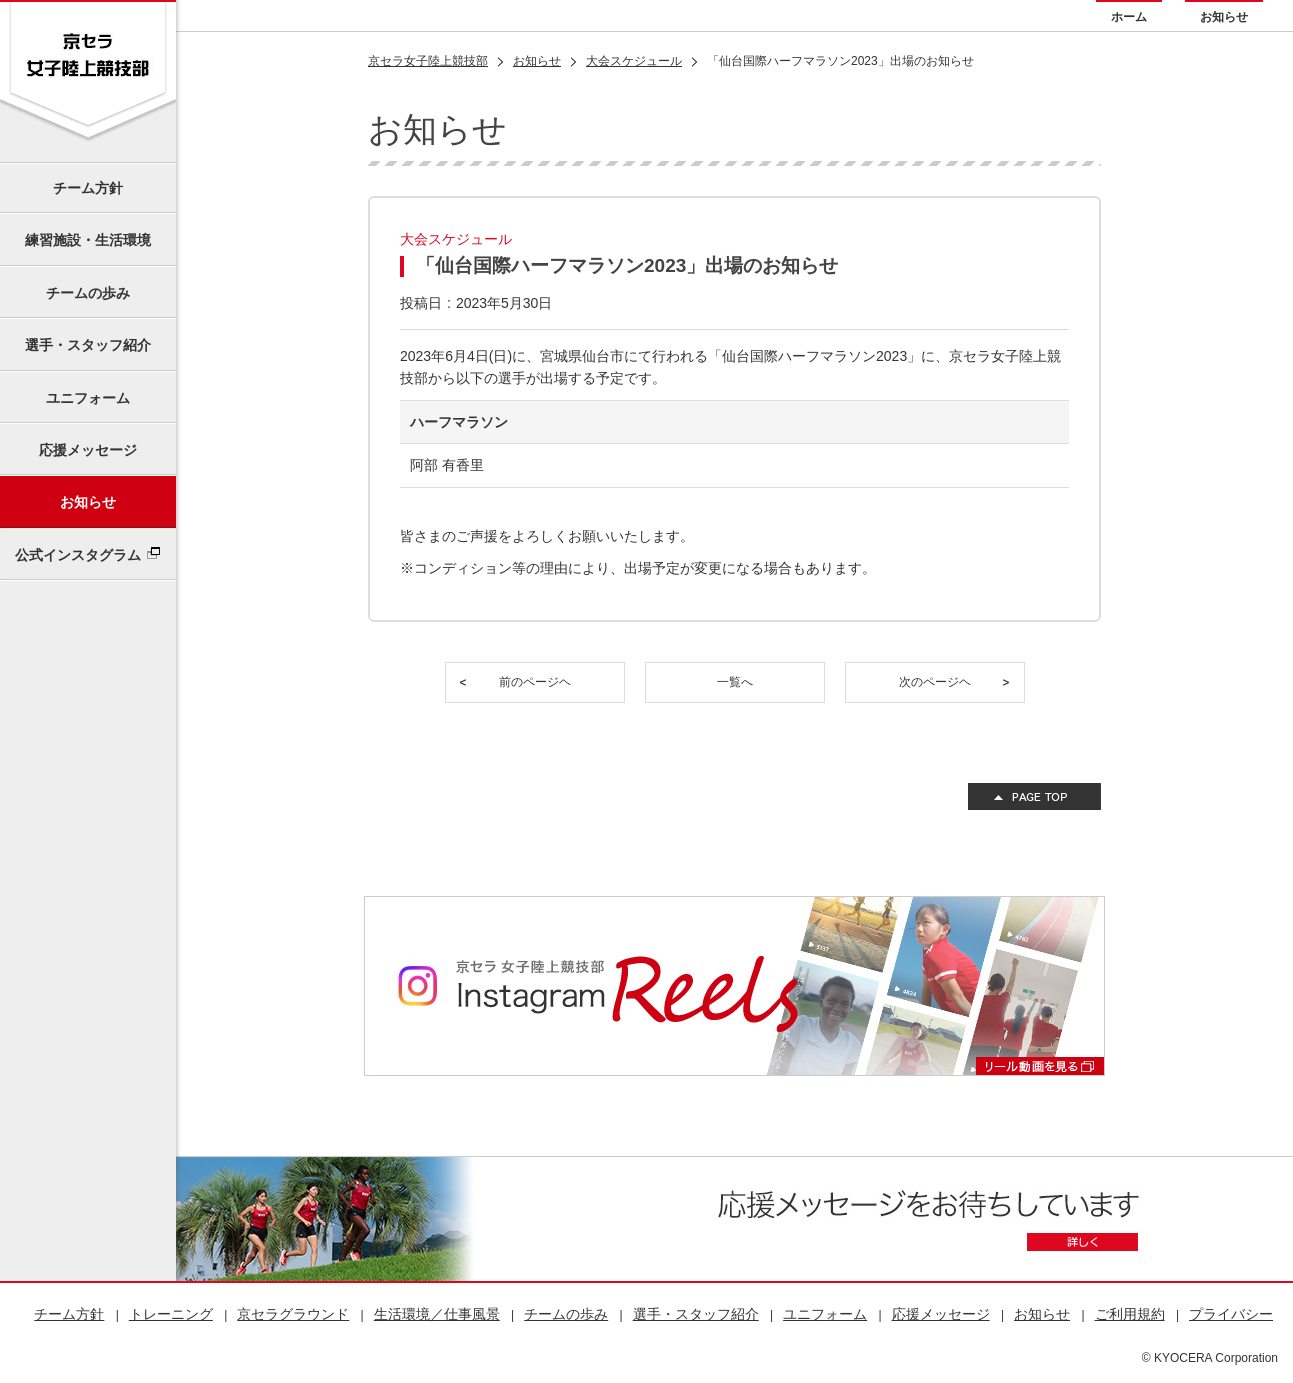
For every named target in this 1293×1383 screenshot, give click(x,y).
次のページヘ (935, 682)
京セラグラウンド (293, 1314)
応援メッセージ (88, 450)
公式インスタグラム (78, 555)
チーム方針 (88, 188)
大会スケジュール (634, 61)
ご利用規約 (1130, 1314)
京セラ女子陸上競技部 (428, 61)
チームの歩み (88, 293)
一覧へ (735, 682)
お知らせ (1224, 17)
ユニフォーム (88, 398)
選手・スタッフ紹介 (88, 345)
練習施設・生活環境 (88, 240)
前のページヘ (535, 682)
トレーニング (171, 1314)
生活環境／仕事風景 (437, 1314)
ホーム (1129, 17)
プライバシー (1231, 1314)
